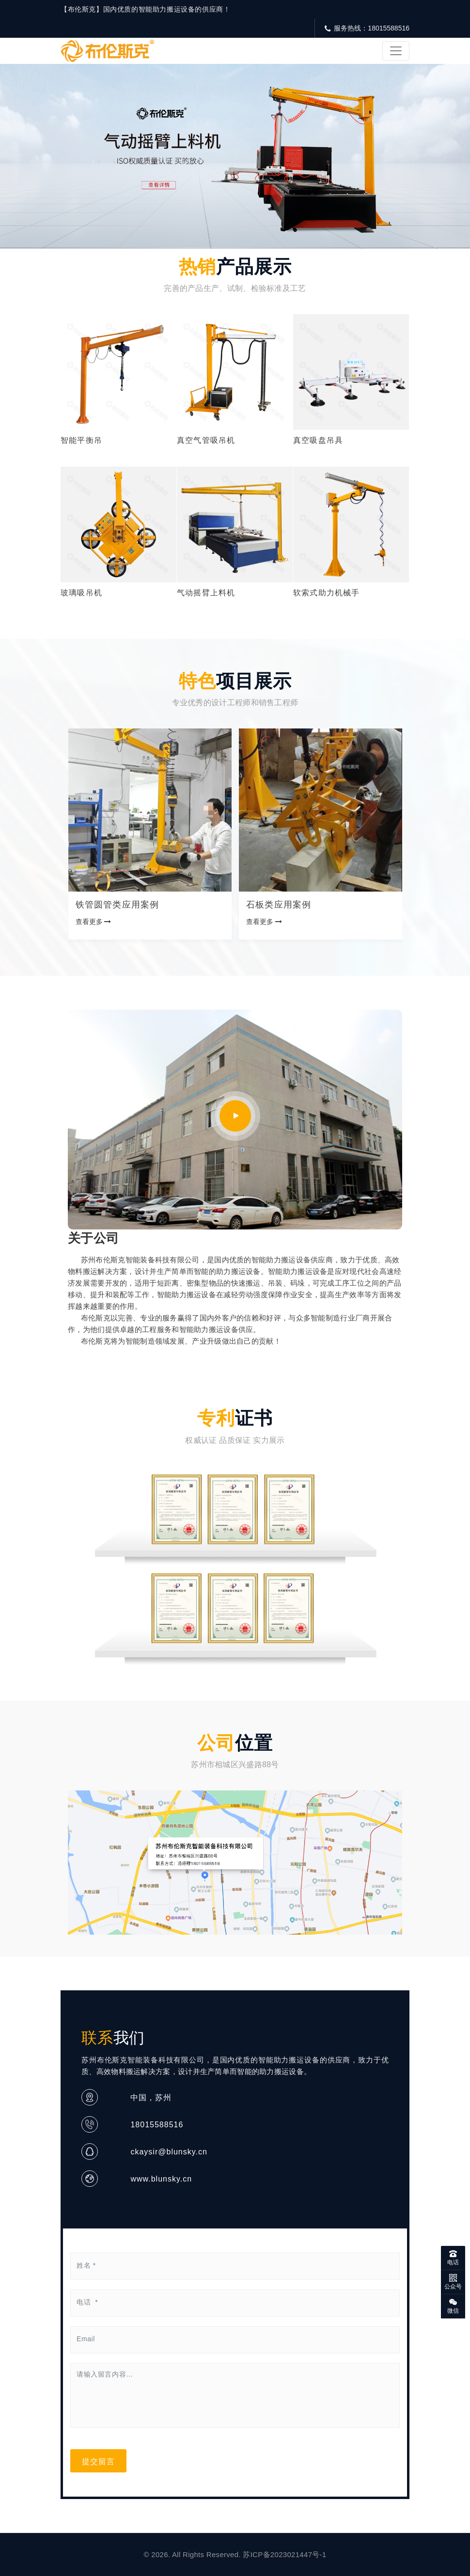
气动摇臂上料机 (206, 593)
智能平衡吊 (81, 440)
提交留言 (98, 2461)
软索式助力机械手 (326, 593)
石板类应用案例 (278, 904)
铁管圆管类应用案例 (117, 904)
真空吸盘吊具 (318, 440)
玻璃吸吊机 (81, 593)
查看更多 (93, 921)
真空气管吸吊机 (206, 440)
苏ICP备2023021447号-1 (284, 2554)
